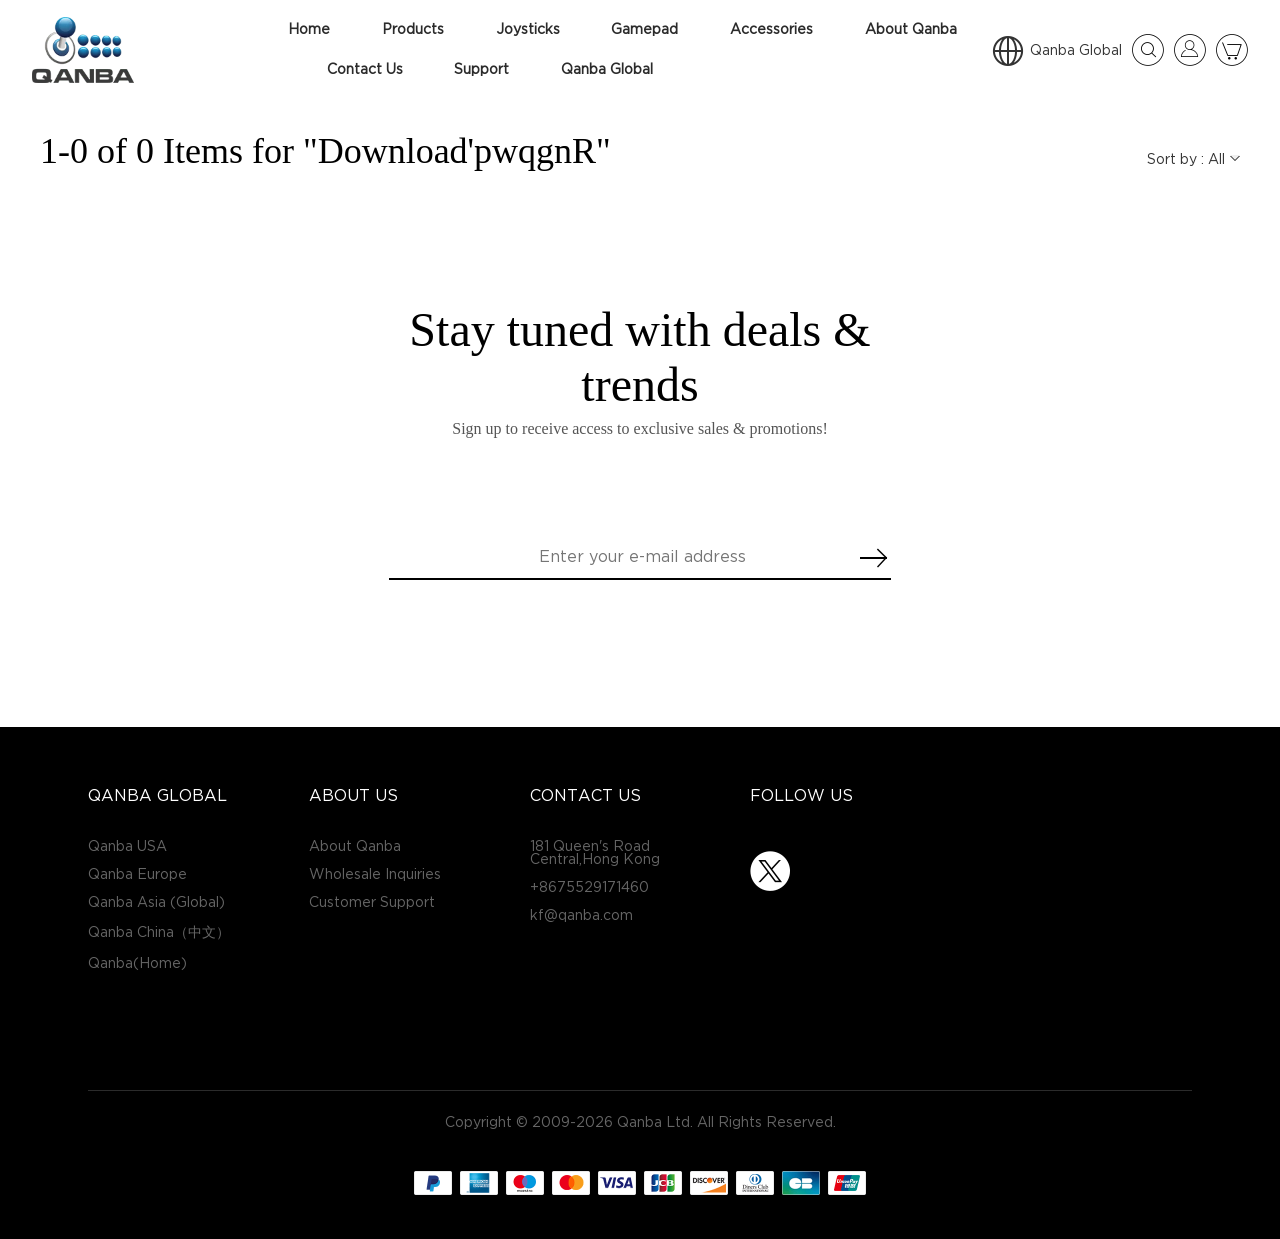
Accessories (771, 29)
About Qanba (911, 29)
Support (481, 69)
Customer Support (372, 902)
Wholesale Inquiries (375, 874)
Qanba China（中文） (159, 932)
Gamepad (644, 29)
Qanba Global (607, 69)
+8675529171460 (589, 887)
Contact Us (365, 69)
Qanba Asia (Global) (156, 902)
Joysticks (528, 29)
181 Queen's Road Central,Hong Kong (595, 853)
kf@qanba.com (581, 915)
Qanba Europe (137, 874)
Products (413, 29)
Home (309, 29)
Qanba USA (127, 846)
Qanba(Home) (137, 963)
